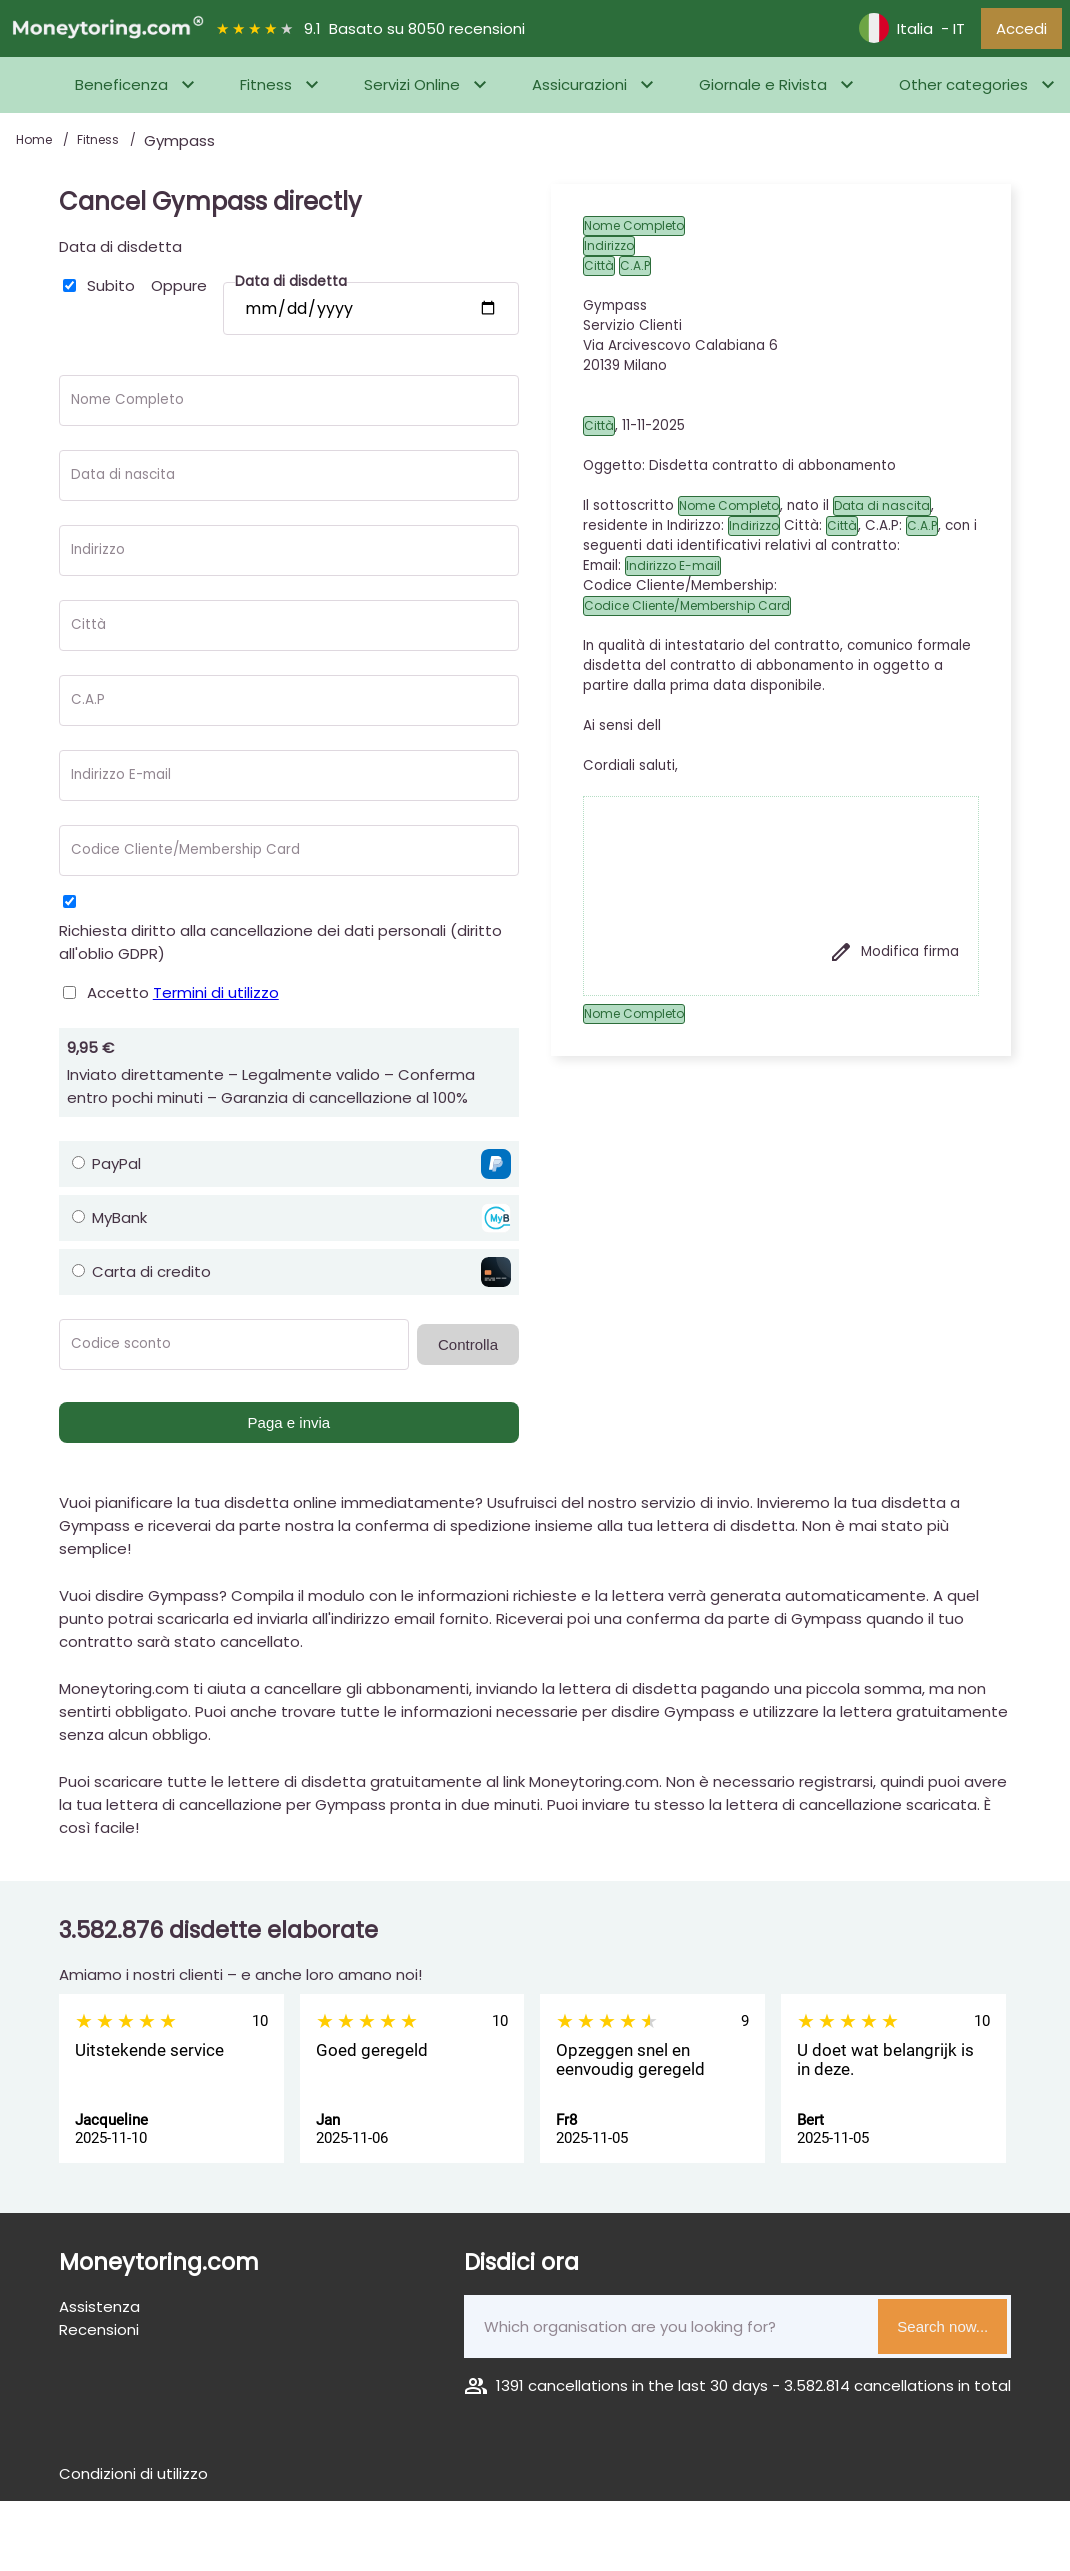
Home (35, 146)
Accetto (183, 998)
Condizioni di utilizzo (133, 2479)
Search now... (942, 2332)
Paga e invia (289, 1428)
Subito (111, 291)
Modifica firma (894, 958)
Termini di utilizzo (216, 998)
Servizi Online (412, 91)
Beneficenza (121, 91)
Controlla (468, 1350)
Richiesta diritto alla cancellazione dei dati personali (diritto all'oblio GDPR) (280, 948)
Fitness (266, 91)
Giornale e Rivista (763, 91)
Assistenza (99, 2312)
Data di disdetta (120, 252)
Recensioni (99, 2335)
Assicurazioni (579, 91)
